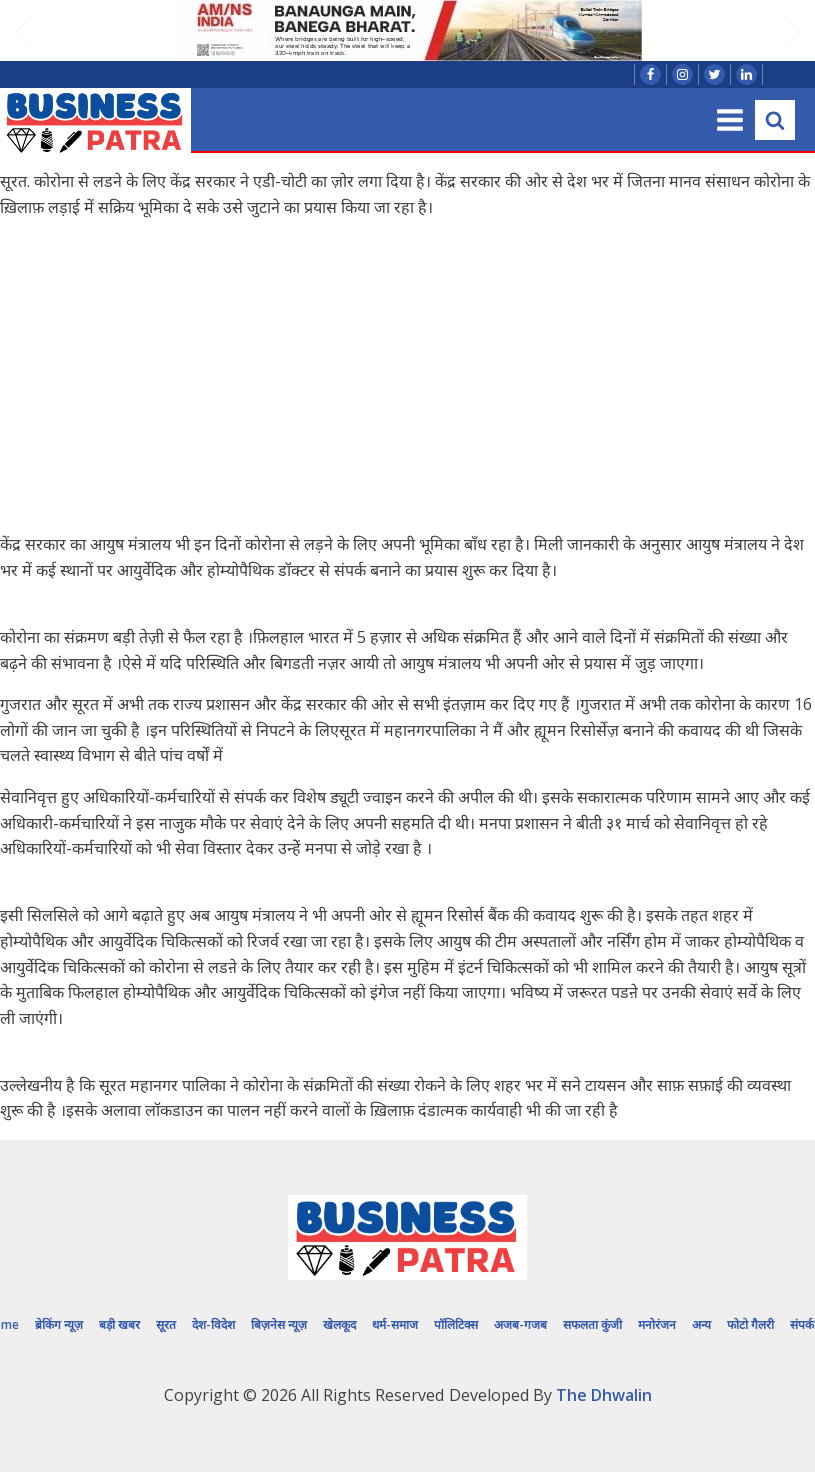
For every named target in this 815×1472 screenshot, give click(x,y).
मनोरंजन (657, 1324)
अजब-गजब (520, 1324)
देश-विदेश (213, 1324)
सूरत (166, 1324)
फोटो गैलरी (750, 1324)
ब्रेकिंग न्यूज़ (59, 1324)
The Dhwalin (604, 1395)
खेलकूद (339, 1324)
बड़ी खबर (119, 1324)
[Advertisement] (408, 376)
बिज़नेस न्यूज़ (279, 1324)
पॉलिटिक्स (456, 1324)
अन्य (701, 1324)
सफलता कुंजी (592, 1324)
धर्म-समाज (395, 1324)
